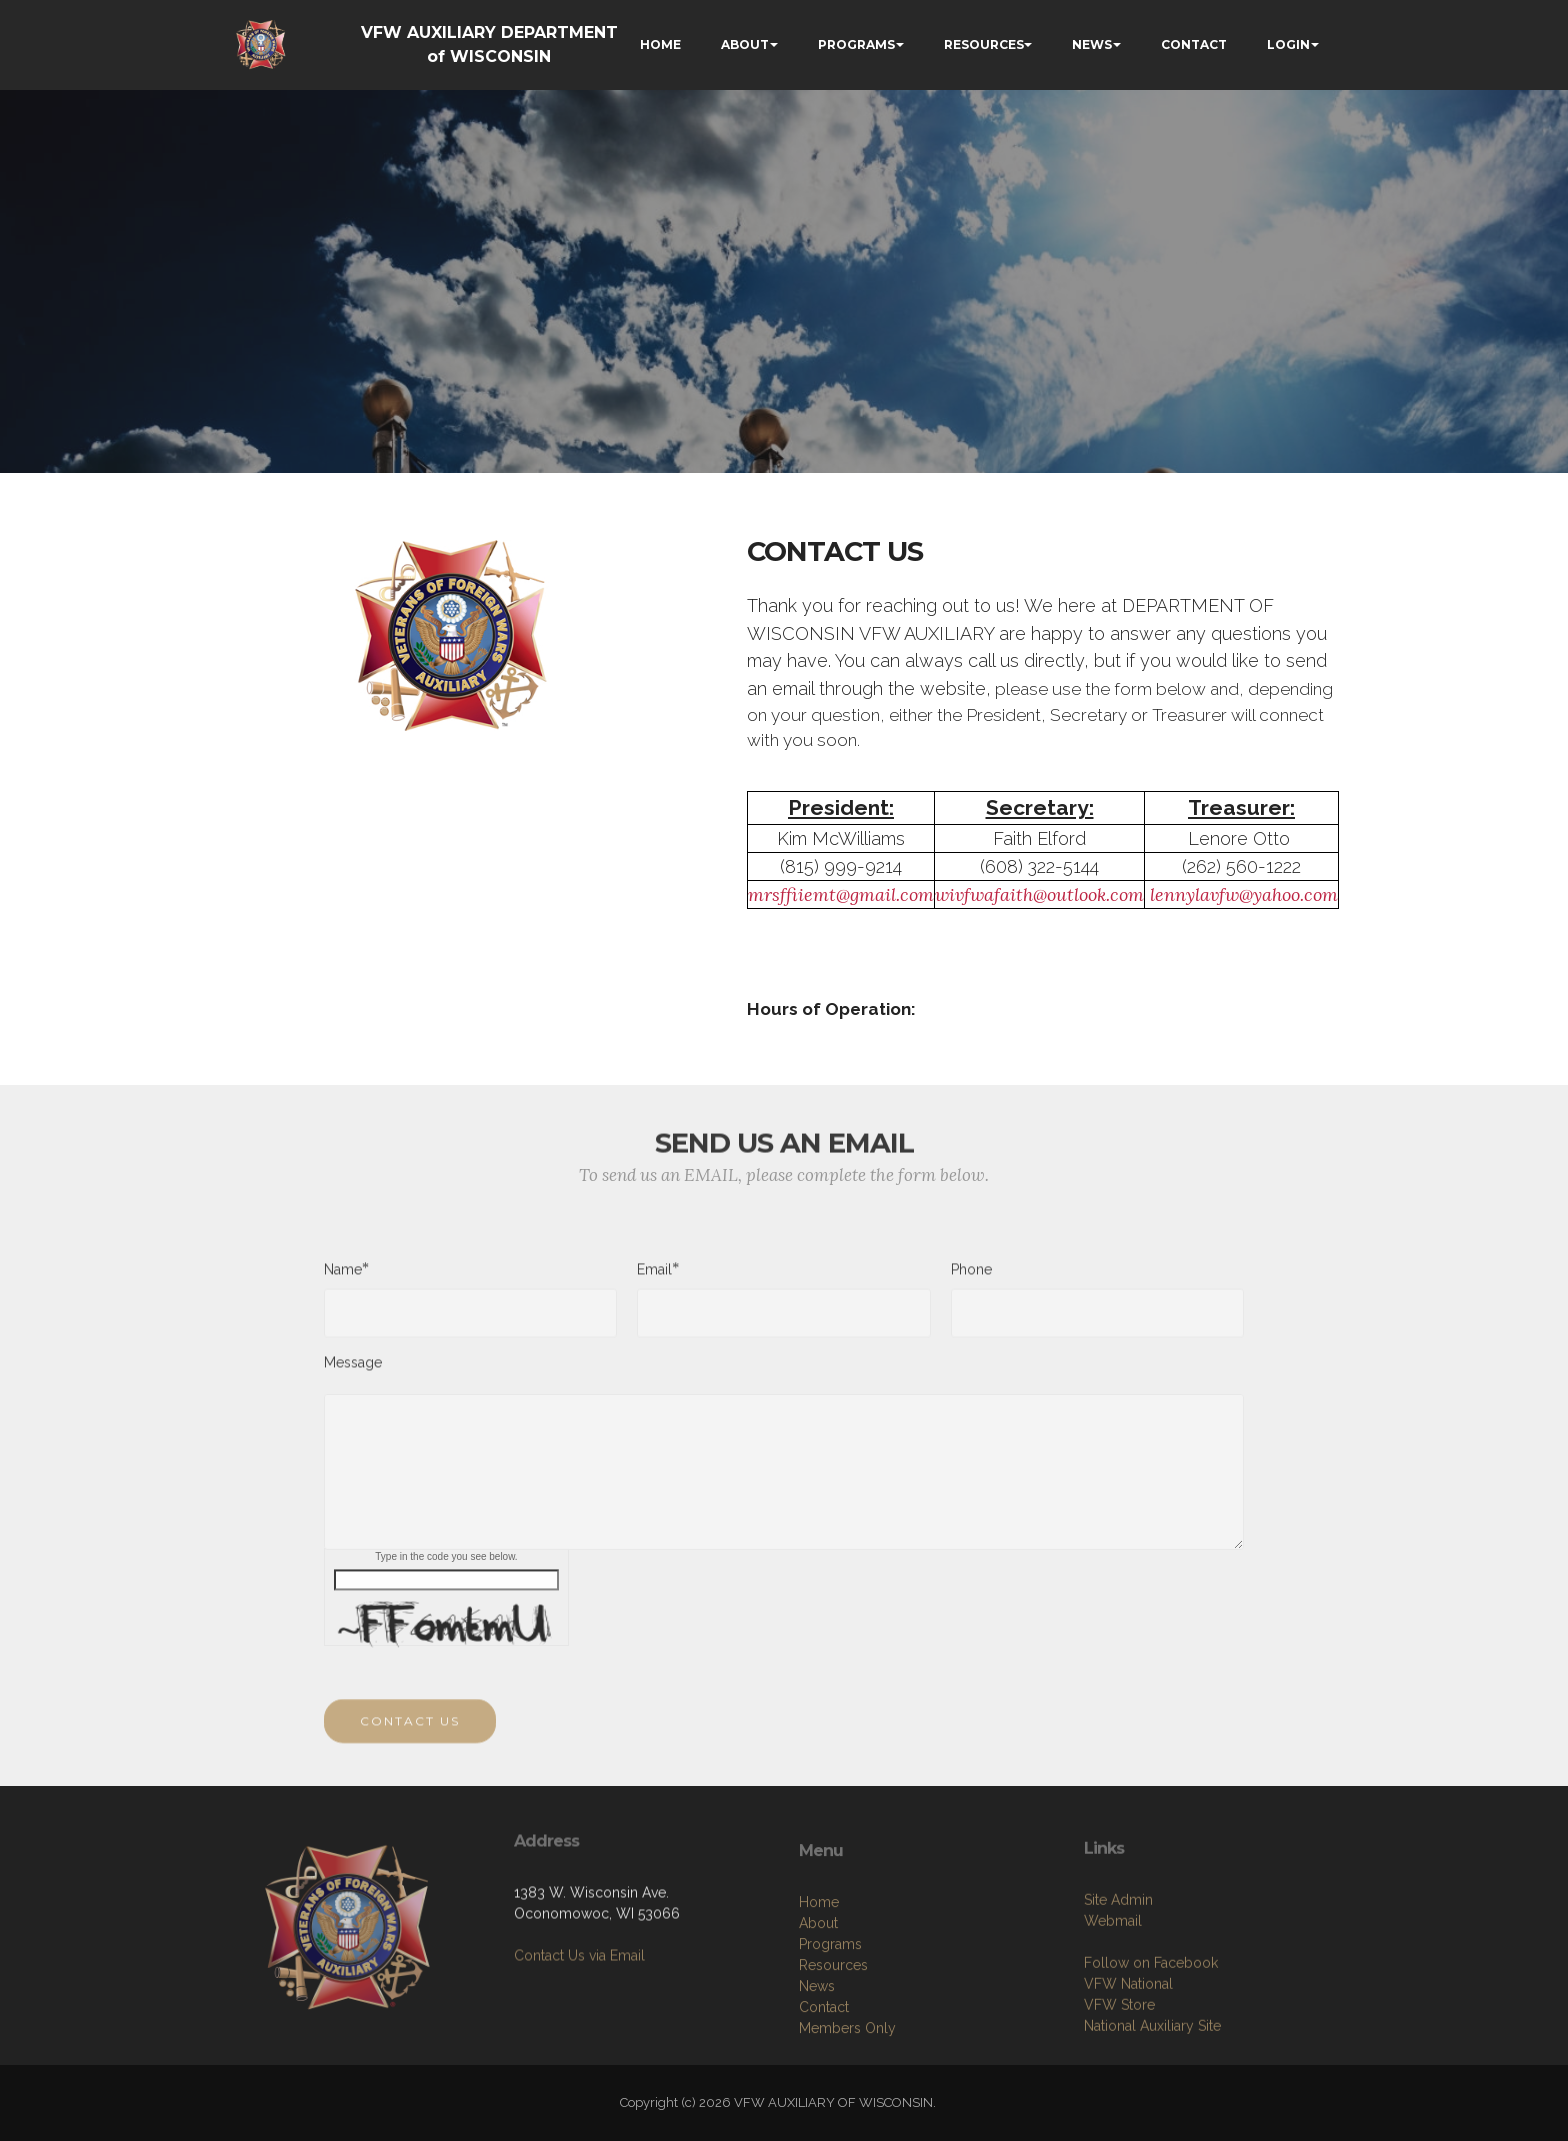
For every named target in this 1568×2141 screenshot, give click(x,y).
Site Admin (1118, 1987)
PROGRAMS (856, 44)
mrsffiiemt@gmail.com (841, 894)
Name (343, 1278)
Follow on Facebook (1151, 2050)
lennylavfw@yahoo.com (1244, 894)
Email (654, 1278)
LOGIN (1288, 44)
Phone (971, 1279)
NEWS (1092, 44)
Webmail (1113, 2008)
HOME (660, 44)
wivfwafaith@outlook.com (1039, 894)
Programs (830, 2041)
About (818, 2020)
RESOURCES (984, 44)
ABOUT (745, 44)
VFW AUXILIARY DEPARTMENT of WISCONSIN (489, 44)
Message (353, 1372)
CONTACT (1194, 44)
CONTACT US (410, 1740)
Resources (833, 2062)
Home (819, 1999)
